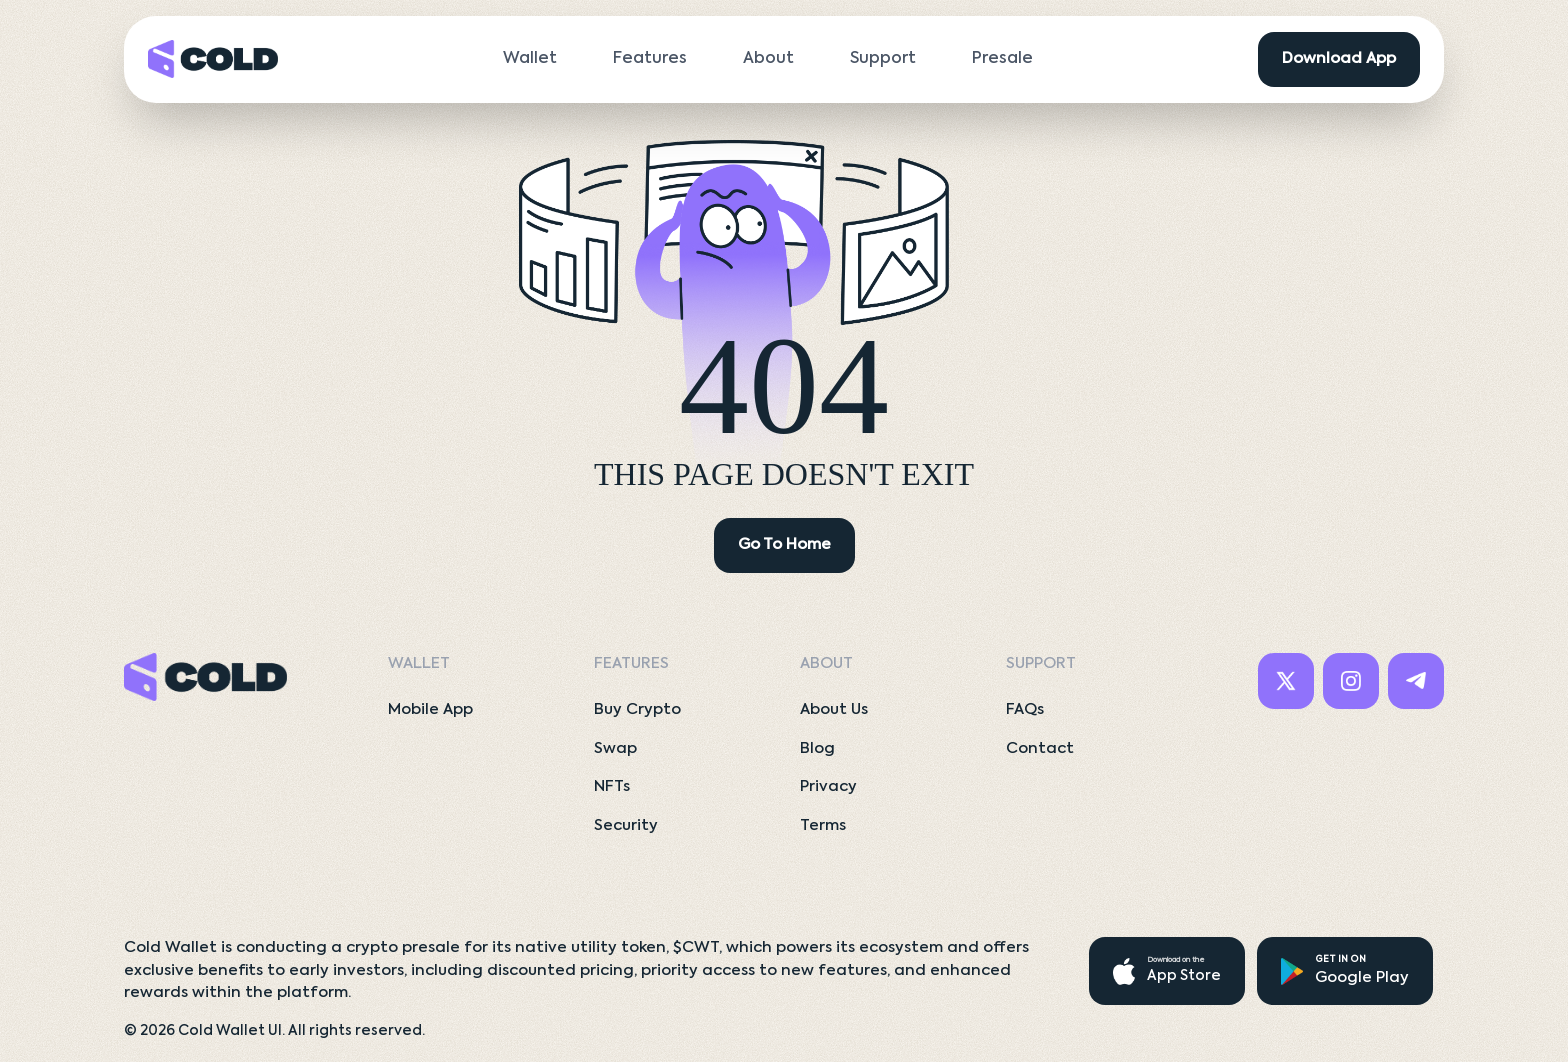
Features (650, 59)
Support (883, 59)
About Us (834, 709)
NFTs (612, 786)
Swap (615, 748)
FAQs (1025, 709)
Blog (817, 748)
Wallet (530, 59)
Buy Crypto (637, 709)
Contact (1040, 748)
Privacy (828, 786)
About (768, 59)
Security (626, 825)
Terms (823, 825)
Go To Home (784, 544)
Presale (1002, 59)
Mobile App (430, 709)
